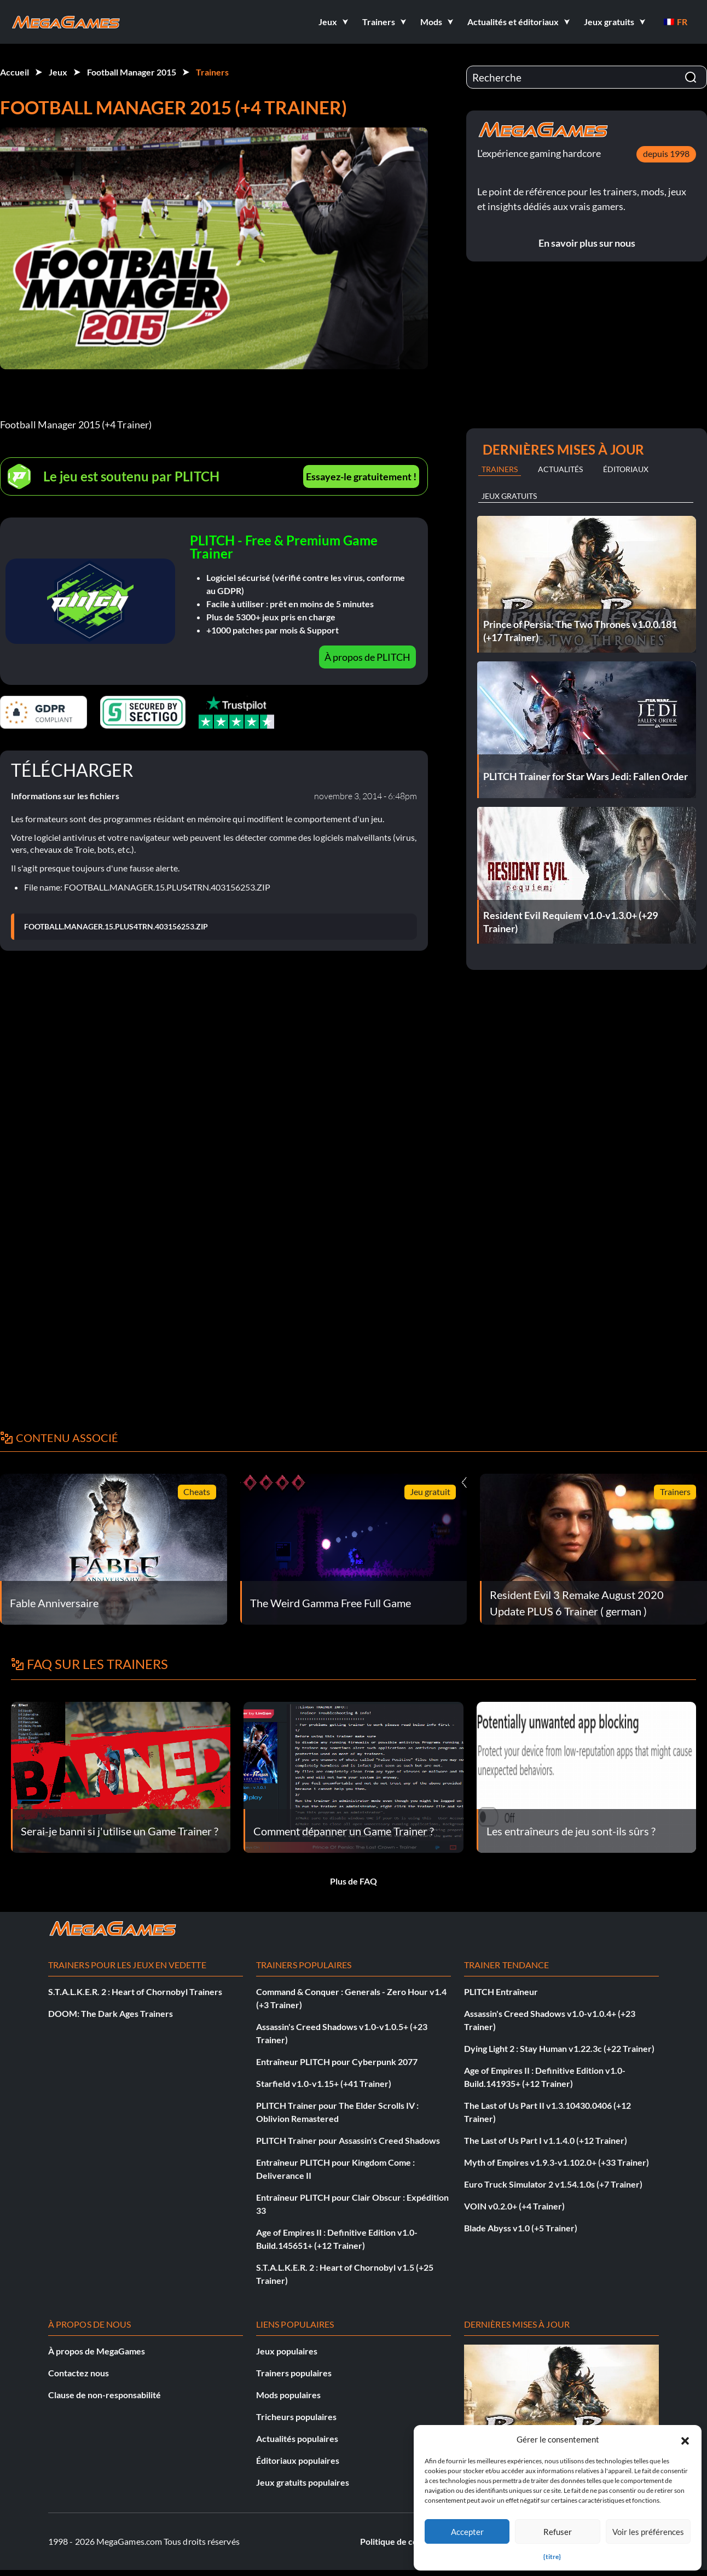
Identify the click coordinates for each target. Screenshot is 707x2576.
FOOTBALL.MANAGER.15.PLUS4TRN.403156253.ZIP (116, 927)
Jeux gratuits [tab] (509, 496)
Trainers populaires (294, 2373)
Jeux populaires (286, 2351)
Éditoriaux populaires (297, 2460)
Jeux (58, 72)
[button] (685, 2439)
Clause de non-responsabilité (104, 2394)
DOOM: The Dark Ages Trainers (110, 2013)
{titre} (552, 2556)
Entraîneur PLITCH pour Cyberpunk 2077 (337, 2061)
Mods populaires (288, 2394)
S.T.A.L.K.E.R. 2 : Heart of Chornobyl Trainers (135, 1991)
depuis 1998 (666, 153)
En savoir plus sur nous (586, 243)
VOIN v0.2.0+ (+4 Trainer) (514, 2206)
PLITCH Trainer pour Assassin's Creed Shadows (348, 2140)
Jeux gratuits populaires (302, 2482)
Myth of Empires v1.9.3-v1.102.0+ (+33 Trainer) (556, 2162)
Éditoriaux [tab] (625, 469)
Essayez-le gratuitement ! (361, 476)
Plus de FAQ (353, 1881)
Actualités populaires (297, 2438)
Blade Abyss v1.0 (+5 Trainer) (520, 2228)
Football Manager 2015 (131, 72)
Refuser (557, 2532)
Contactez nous (78, 2373)
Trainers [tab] (500, 469)
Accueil (14, 72)
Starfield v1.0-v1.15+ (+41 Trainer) (323, 2083)
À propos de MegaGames (96, 2351)
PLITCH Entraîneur (501, 1991)
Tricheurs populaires (296, 2416)
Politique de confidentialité (412, 2541)
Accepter (467, 2532)
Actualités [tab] (560, 469)
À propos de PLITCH (367, 657)
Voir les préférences (648, 2532)
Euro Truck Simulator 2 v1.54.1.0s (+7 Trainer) (553, 2184)
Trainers (212, 72)
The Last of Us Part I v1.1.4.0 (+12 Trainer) (545, 2140)
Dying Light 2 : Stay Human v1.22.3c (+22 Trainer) (559, 2048)
